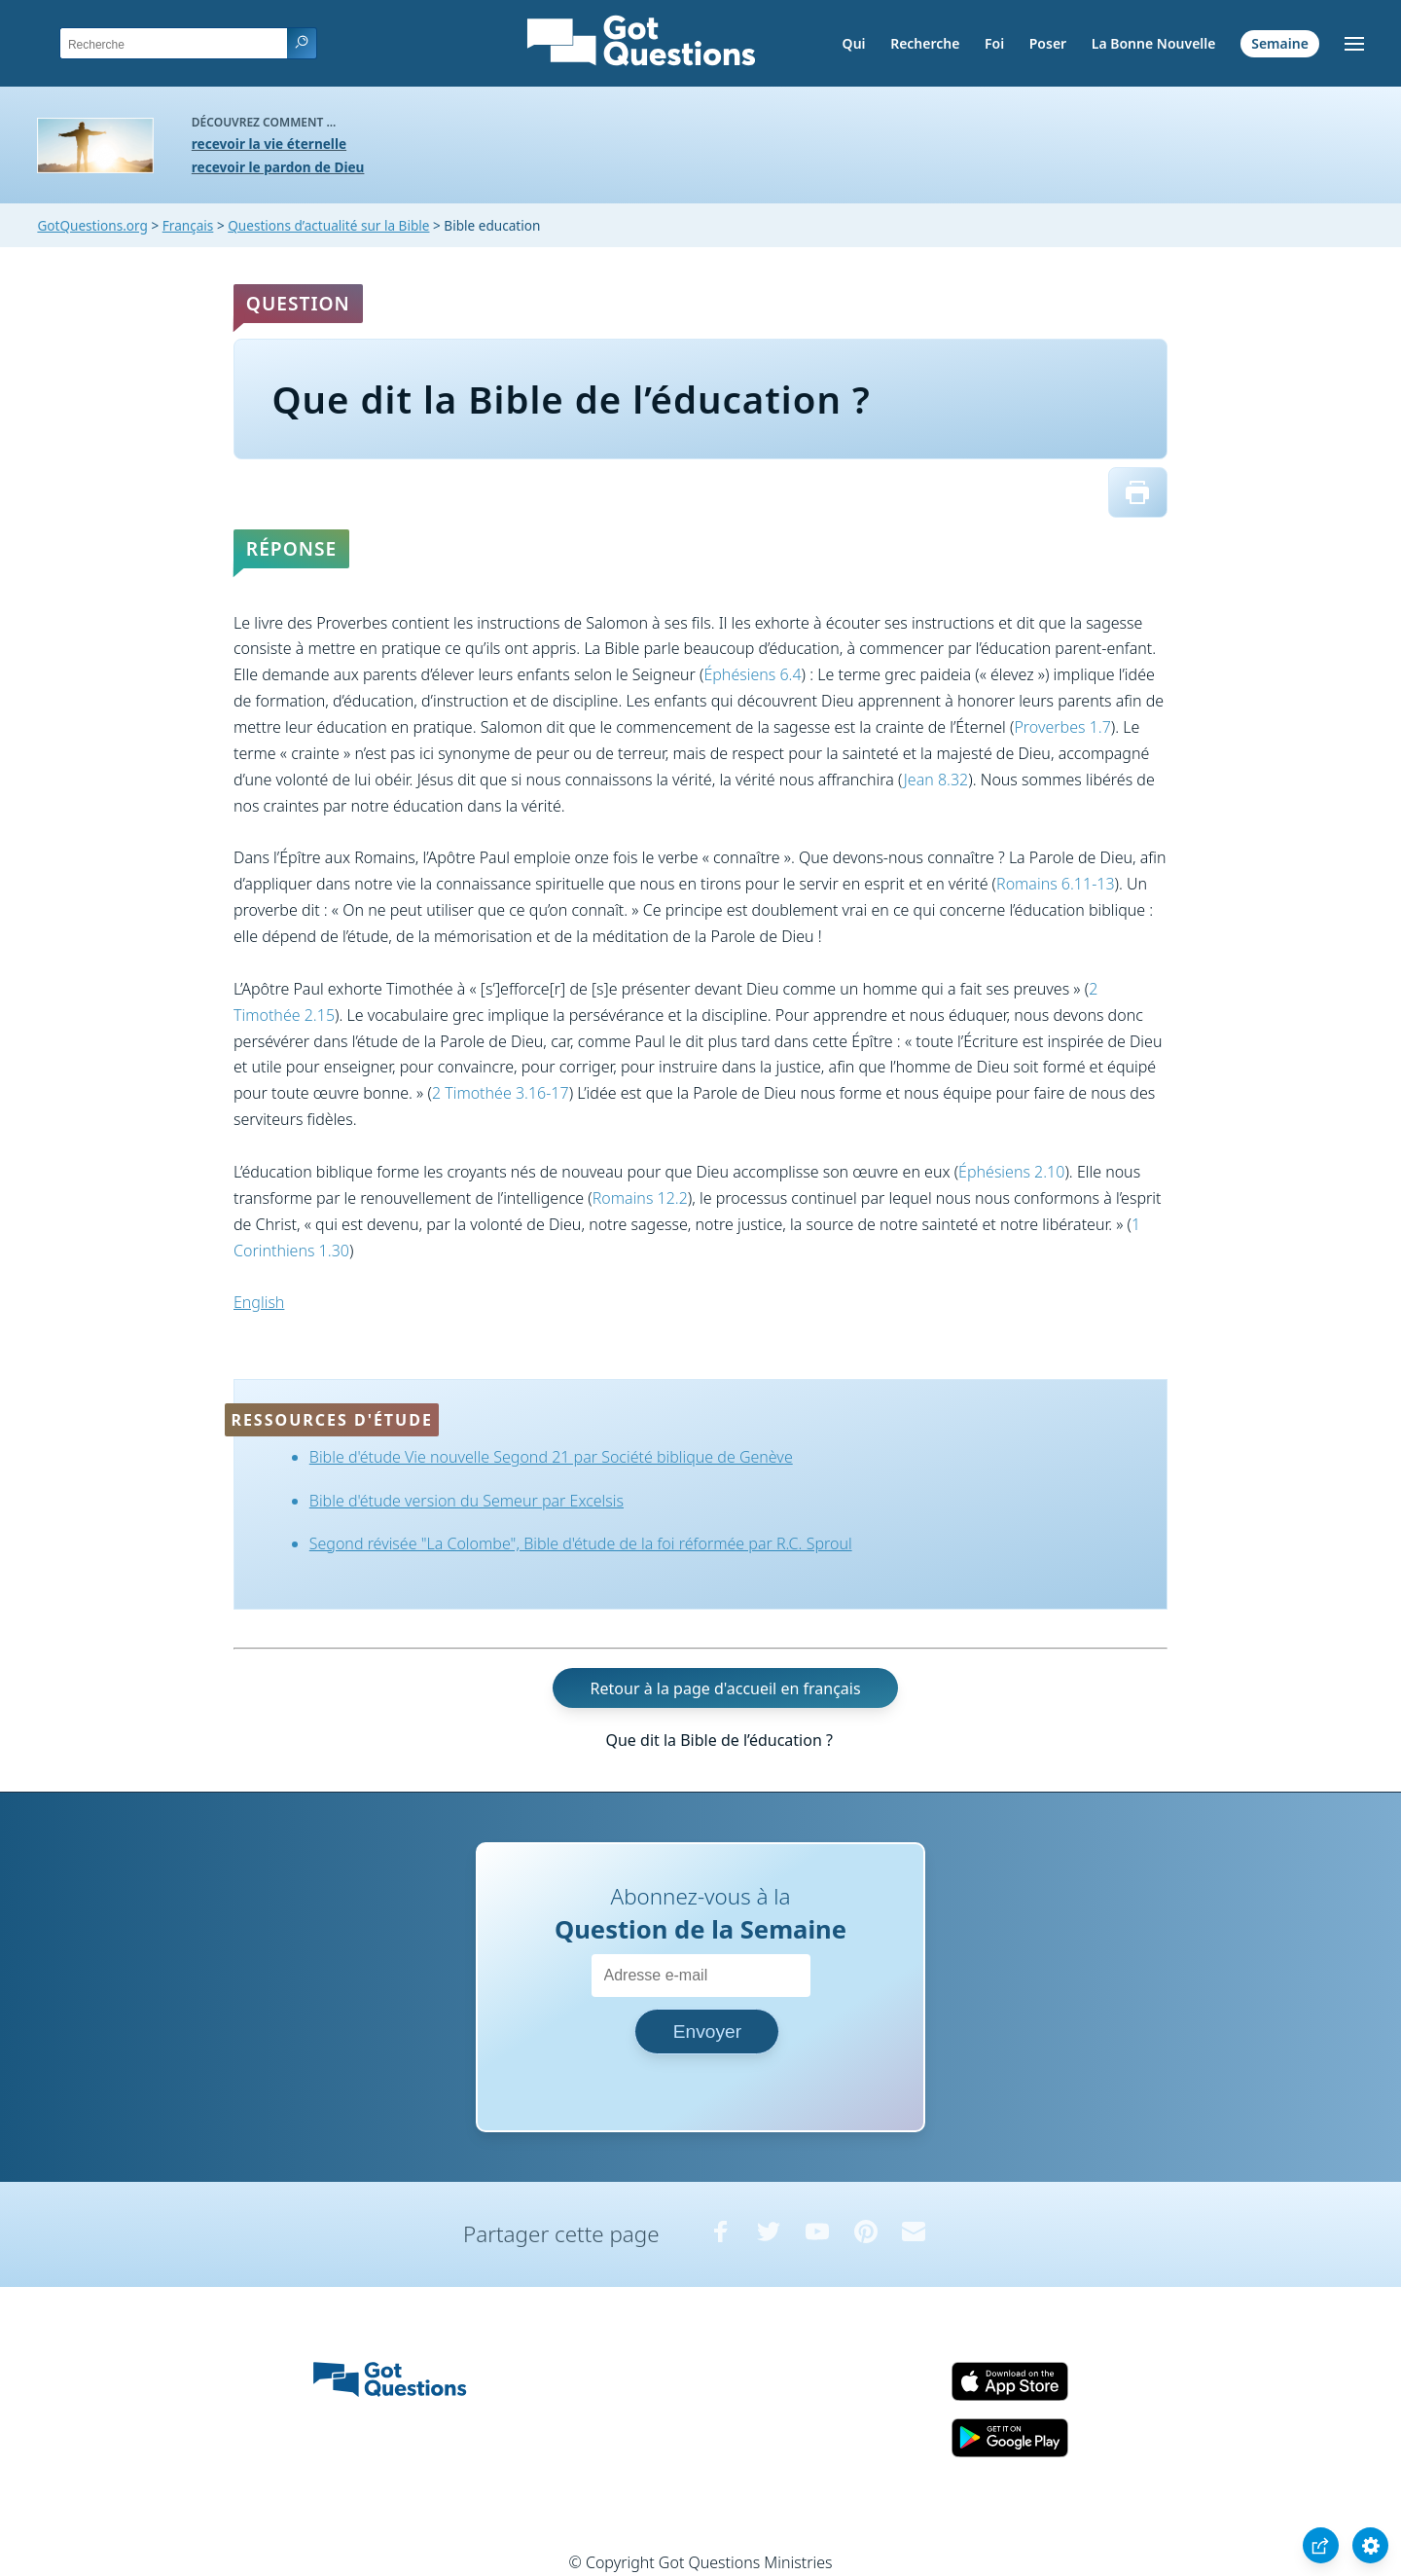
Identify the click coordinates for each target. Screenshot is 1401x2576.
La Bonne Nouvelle (1154, 43)
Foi (994, 43)
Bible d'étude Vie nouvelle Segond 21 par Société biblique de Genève (551, 1457)
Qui (854, 43)
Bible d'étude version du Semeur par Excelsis (466, 1500)
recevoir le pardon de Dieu (278, 167)
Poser (1047, 43)
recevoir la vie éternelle (269, 143)
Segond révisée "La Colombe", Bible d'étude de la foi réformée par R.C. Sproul (580, 1543)
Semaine (1280, 43)
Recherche (924, 43)
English (259, 1302)
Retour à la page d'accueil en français (726, 1688)
